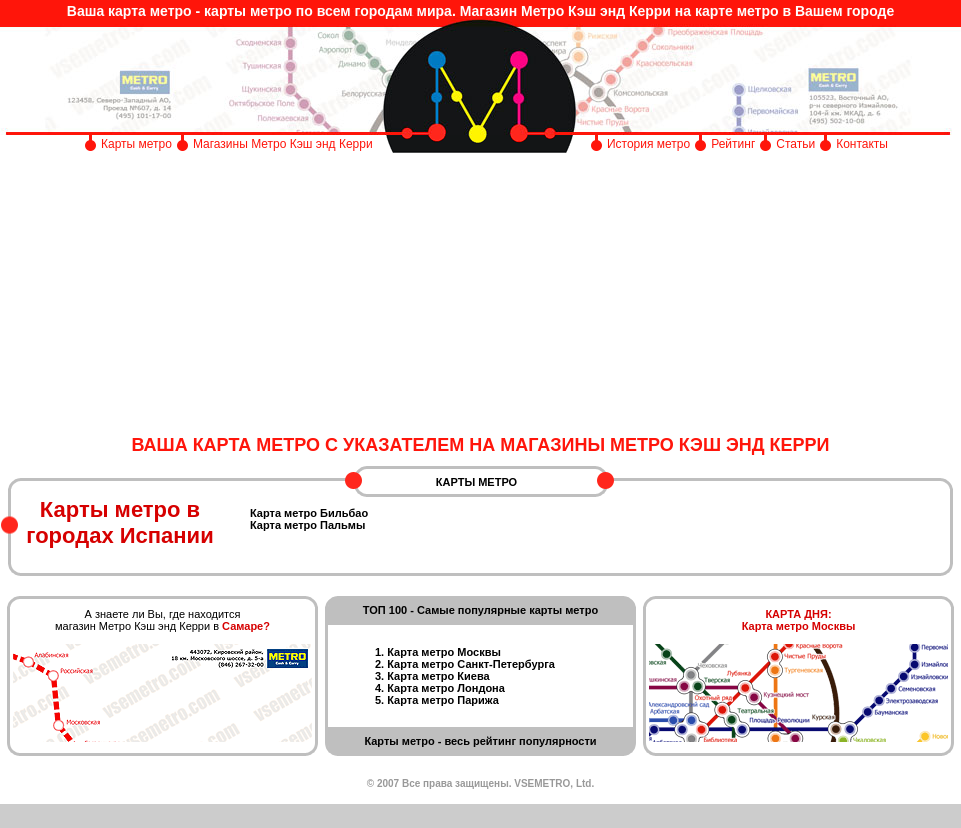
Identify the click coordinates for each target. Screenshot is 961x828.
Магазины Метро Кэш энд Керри (284, 144)
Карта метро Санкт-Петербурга (471, 664)
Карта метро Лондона (446, 688)
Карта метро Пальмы (307, 525)
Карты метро (136, 144)
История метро (648, 144)
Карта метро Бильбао (309, 513)
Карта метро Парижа (443, 700)
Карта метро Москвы (444, 652)
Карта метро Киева (438, 676)
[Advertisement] (480, 295)
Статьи (795, 144)
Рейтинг (733, 144)
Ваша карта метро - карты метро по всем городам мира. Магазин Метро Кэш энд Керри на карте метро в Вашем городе (480, 11)
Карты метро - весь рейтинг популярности (480, 741)
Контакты (862, 144)
